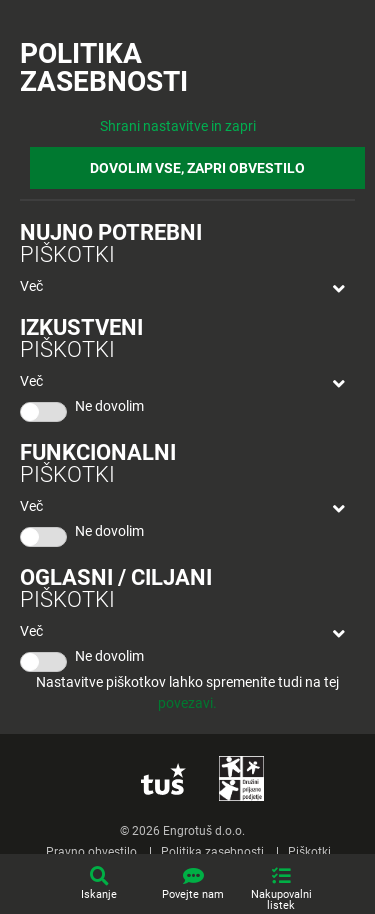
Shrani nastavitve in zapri (178, 126)
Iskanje (99, 894)
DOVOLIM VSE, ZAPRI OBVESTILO (197, 168)
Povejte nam (193, 894)
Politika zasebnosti (212, 852)
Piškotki (309, 852)
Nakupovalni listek (281, 900)
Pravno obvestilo (91, 852)
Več (31, 286)
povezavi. (187, 703)
